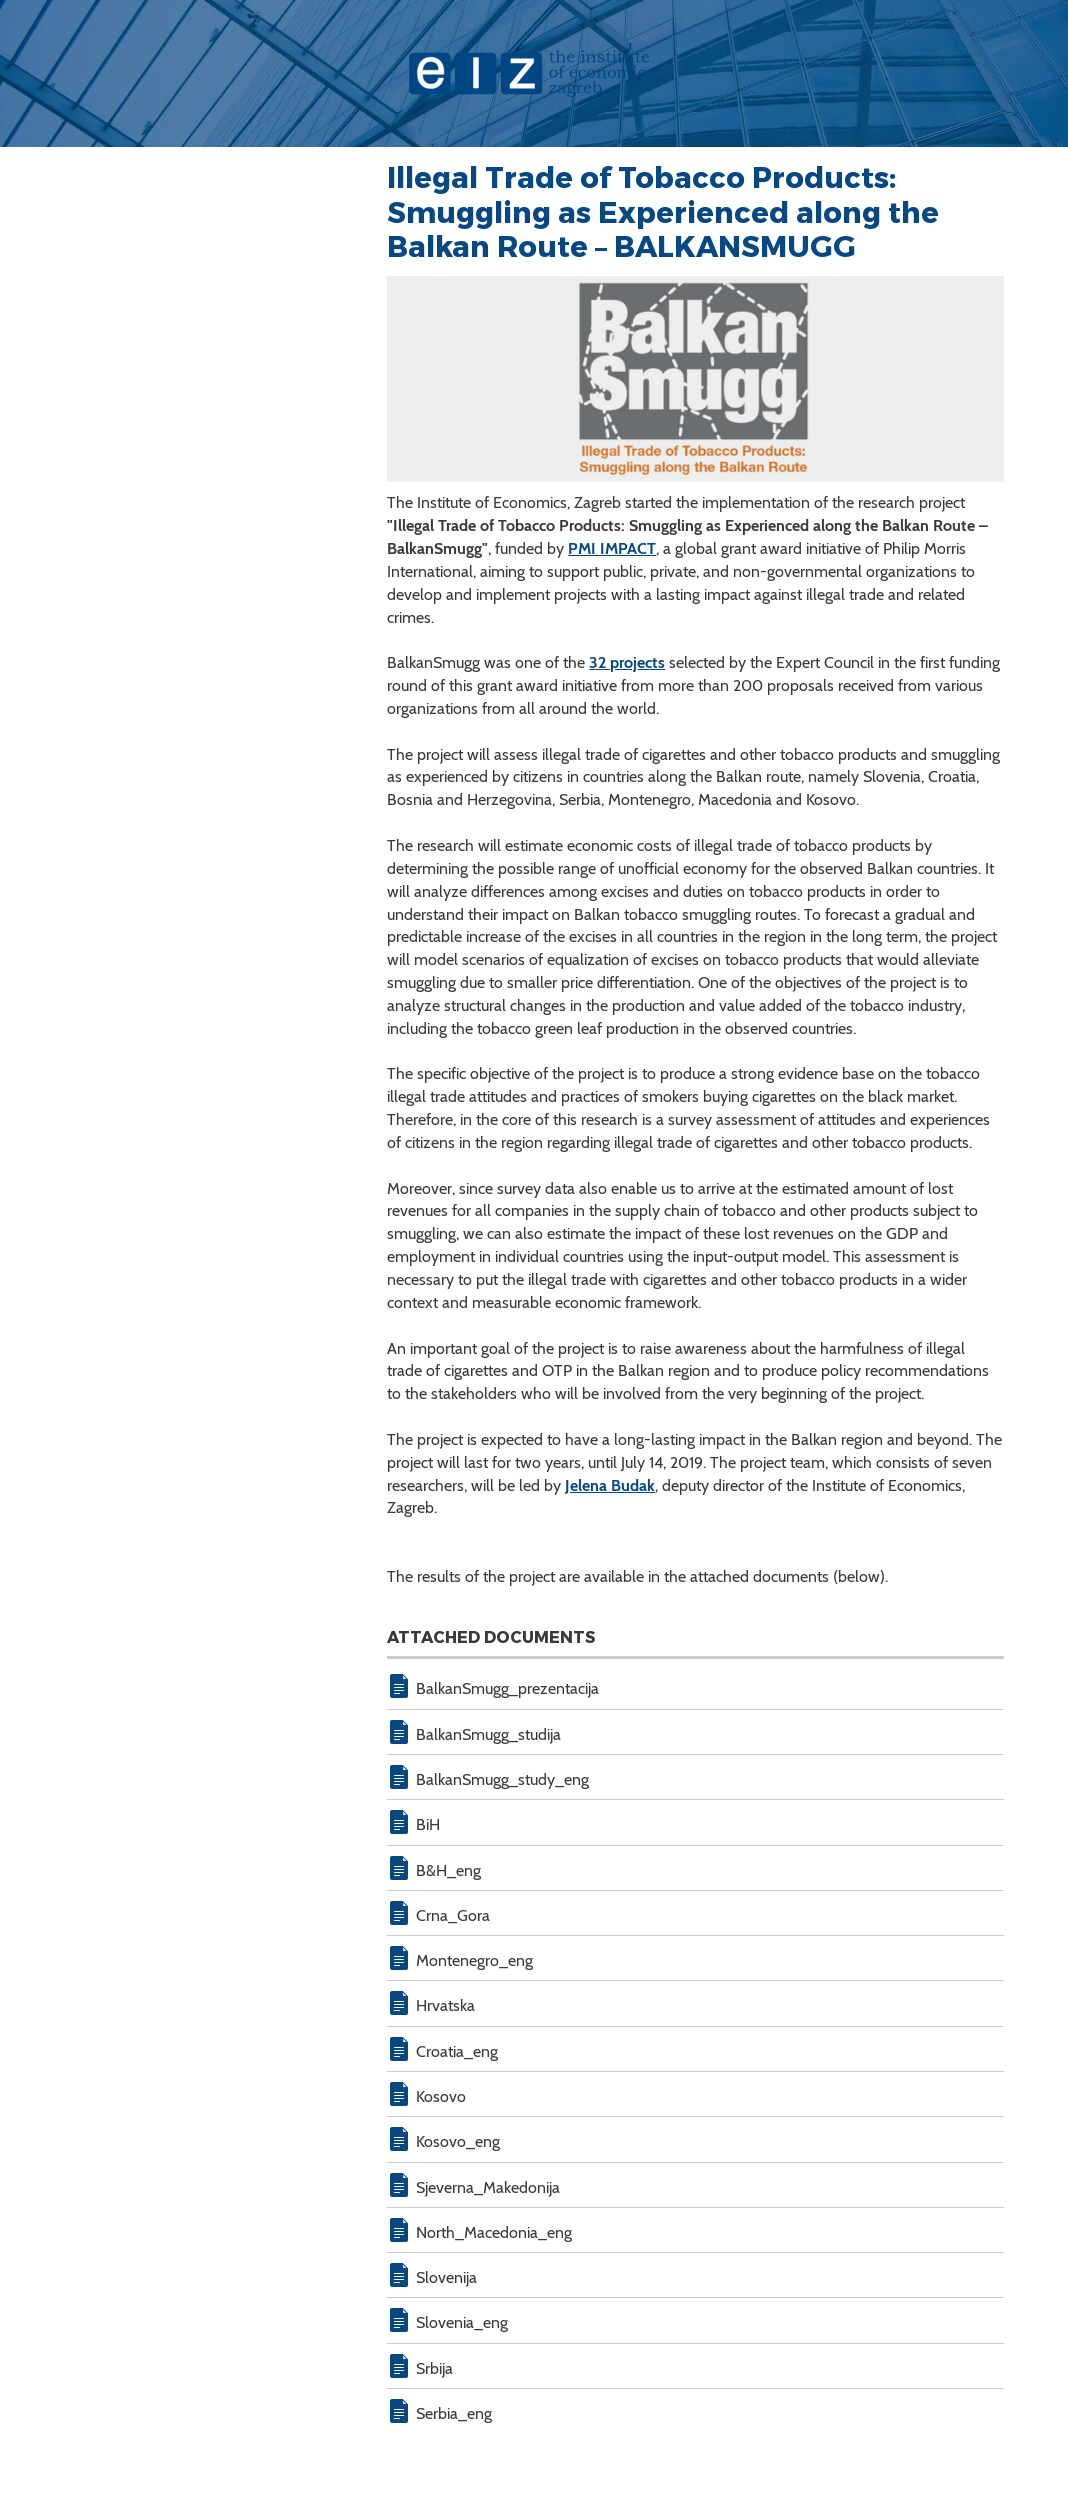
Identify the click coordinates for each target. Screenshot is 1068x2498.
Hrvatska (445, 2005)
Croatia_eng (457, 2051)
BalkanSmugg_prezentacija (507, 1688)
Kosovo (441, 2096)
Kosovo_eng (458, 2141)
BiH (428, 1824)
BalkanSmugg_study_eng (502, 1779)
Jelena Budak (610, 1485)
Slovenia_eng (462, 2322)
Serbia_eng (454, 2413)
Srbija (434, 2368)
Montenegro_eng (474, 1960)
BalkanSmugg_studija (488, 1734)
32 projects (627, 662)
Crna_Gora (453, 1915)
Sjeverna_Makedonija (488, 2187)
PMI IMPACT (612, 548)
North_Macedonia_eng (494, 2232)
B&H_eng (448, 1870)
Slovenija (446, 2277)
